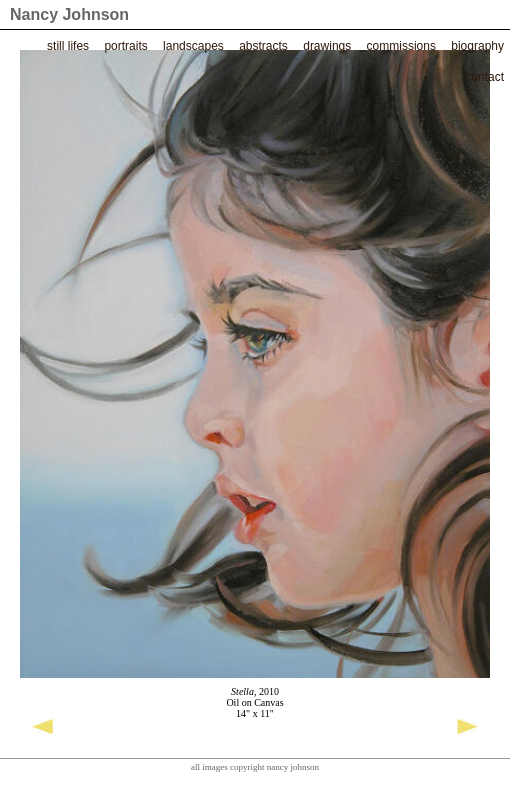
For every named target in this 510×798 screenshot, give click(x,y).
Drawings (327, 46)
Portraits (125, 46)
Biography (477, 46)
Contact (484, 77)
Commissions (401, 46)
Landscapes (193, 46)
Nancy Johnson (69, 14)
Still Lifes (68, 46)
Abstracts (263, 46)
